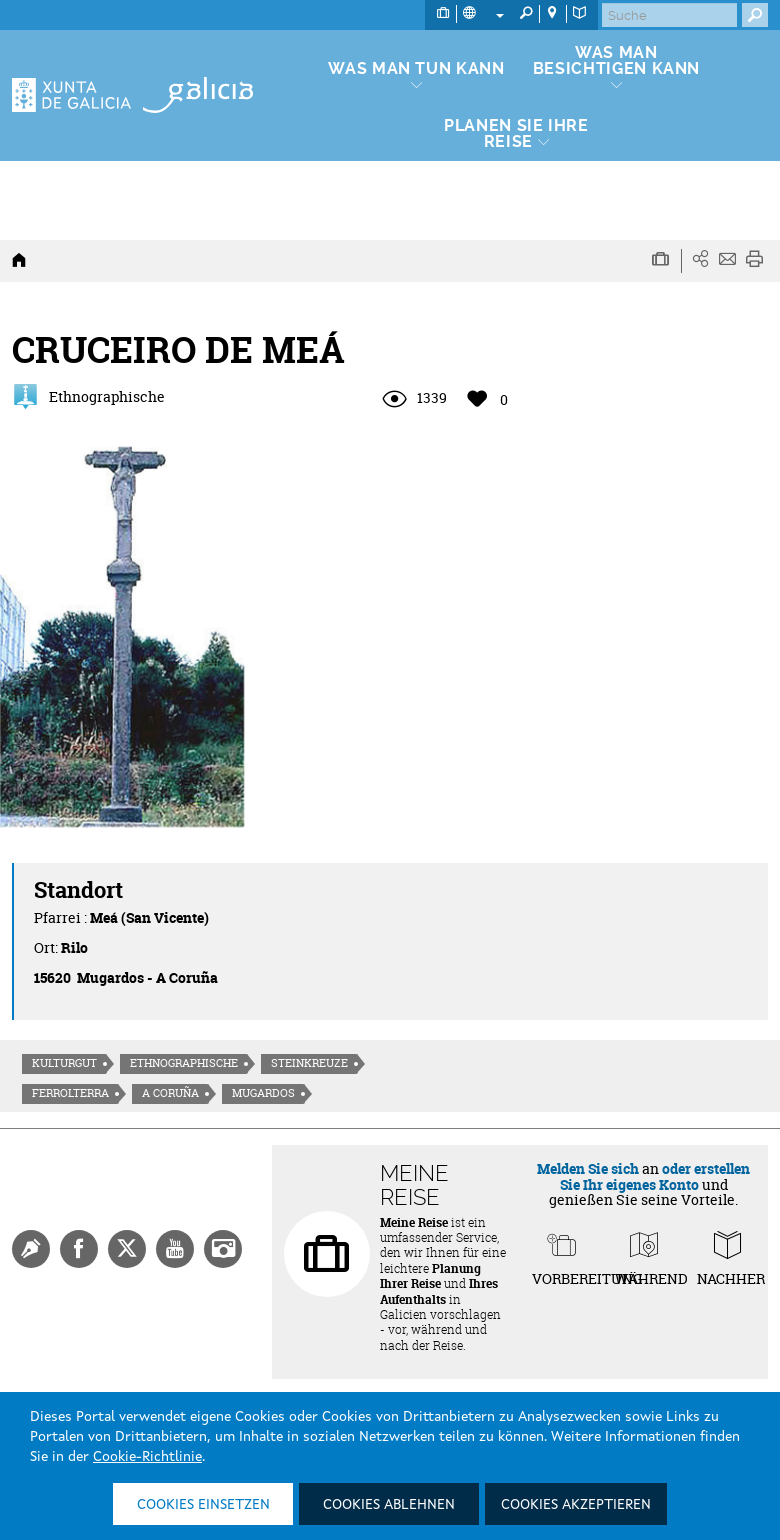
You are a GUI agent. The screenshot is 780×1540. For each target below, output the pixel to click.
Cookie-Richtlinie (147, 1457)
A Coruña (170, 1093)
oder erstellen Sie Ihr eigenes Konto (655, 1176)
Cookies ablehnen (389, 1505)
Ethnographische (184, 1063)
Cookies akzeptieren (576, 1505)
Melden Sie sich (588, 1168)
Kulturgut (64, 1063)
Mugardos (263, 1093)
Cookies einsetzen (203, 1505)
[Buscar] (669, 15)
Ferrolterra (70, 1093)
